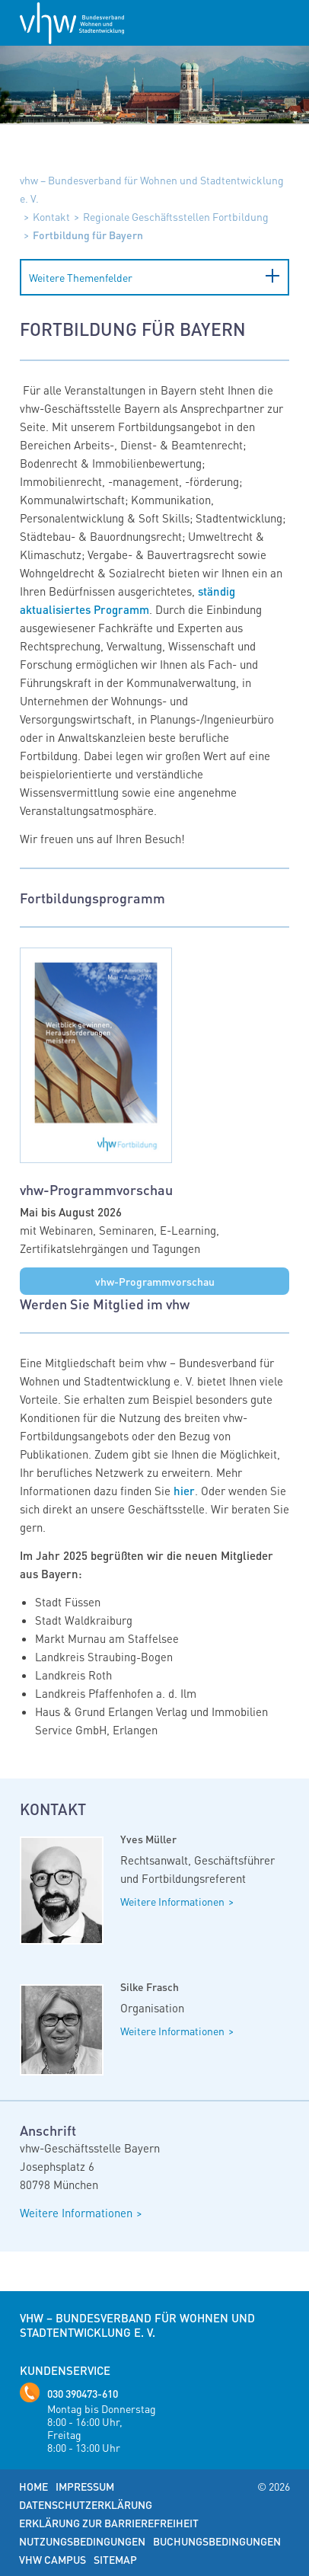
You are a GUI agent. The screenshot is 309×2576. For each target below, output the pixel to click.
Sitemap (115, 2559)
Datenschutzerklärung (85, 2504)
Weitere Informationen (172, 1901)
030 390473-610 (82, 2393)
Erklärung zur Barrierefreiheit (109, 2523)
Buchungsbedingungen (217, 2541)
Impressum (85, 2486)
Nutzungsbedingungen (82, 2541)
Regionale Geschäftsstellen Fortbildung (176, 216)
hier (184, 1490)
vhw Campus (52, 2559)
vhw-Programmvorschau (155, 1281)
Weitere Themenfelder (80, 277)
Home (33, 2486)
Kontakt (51, 216)
